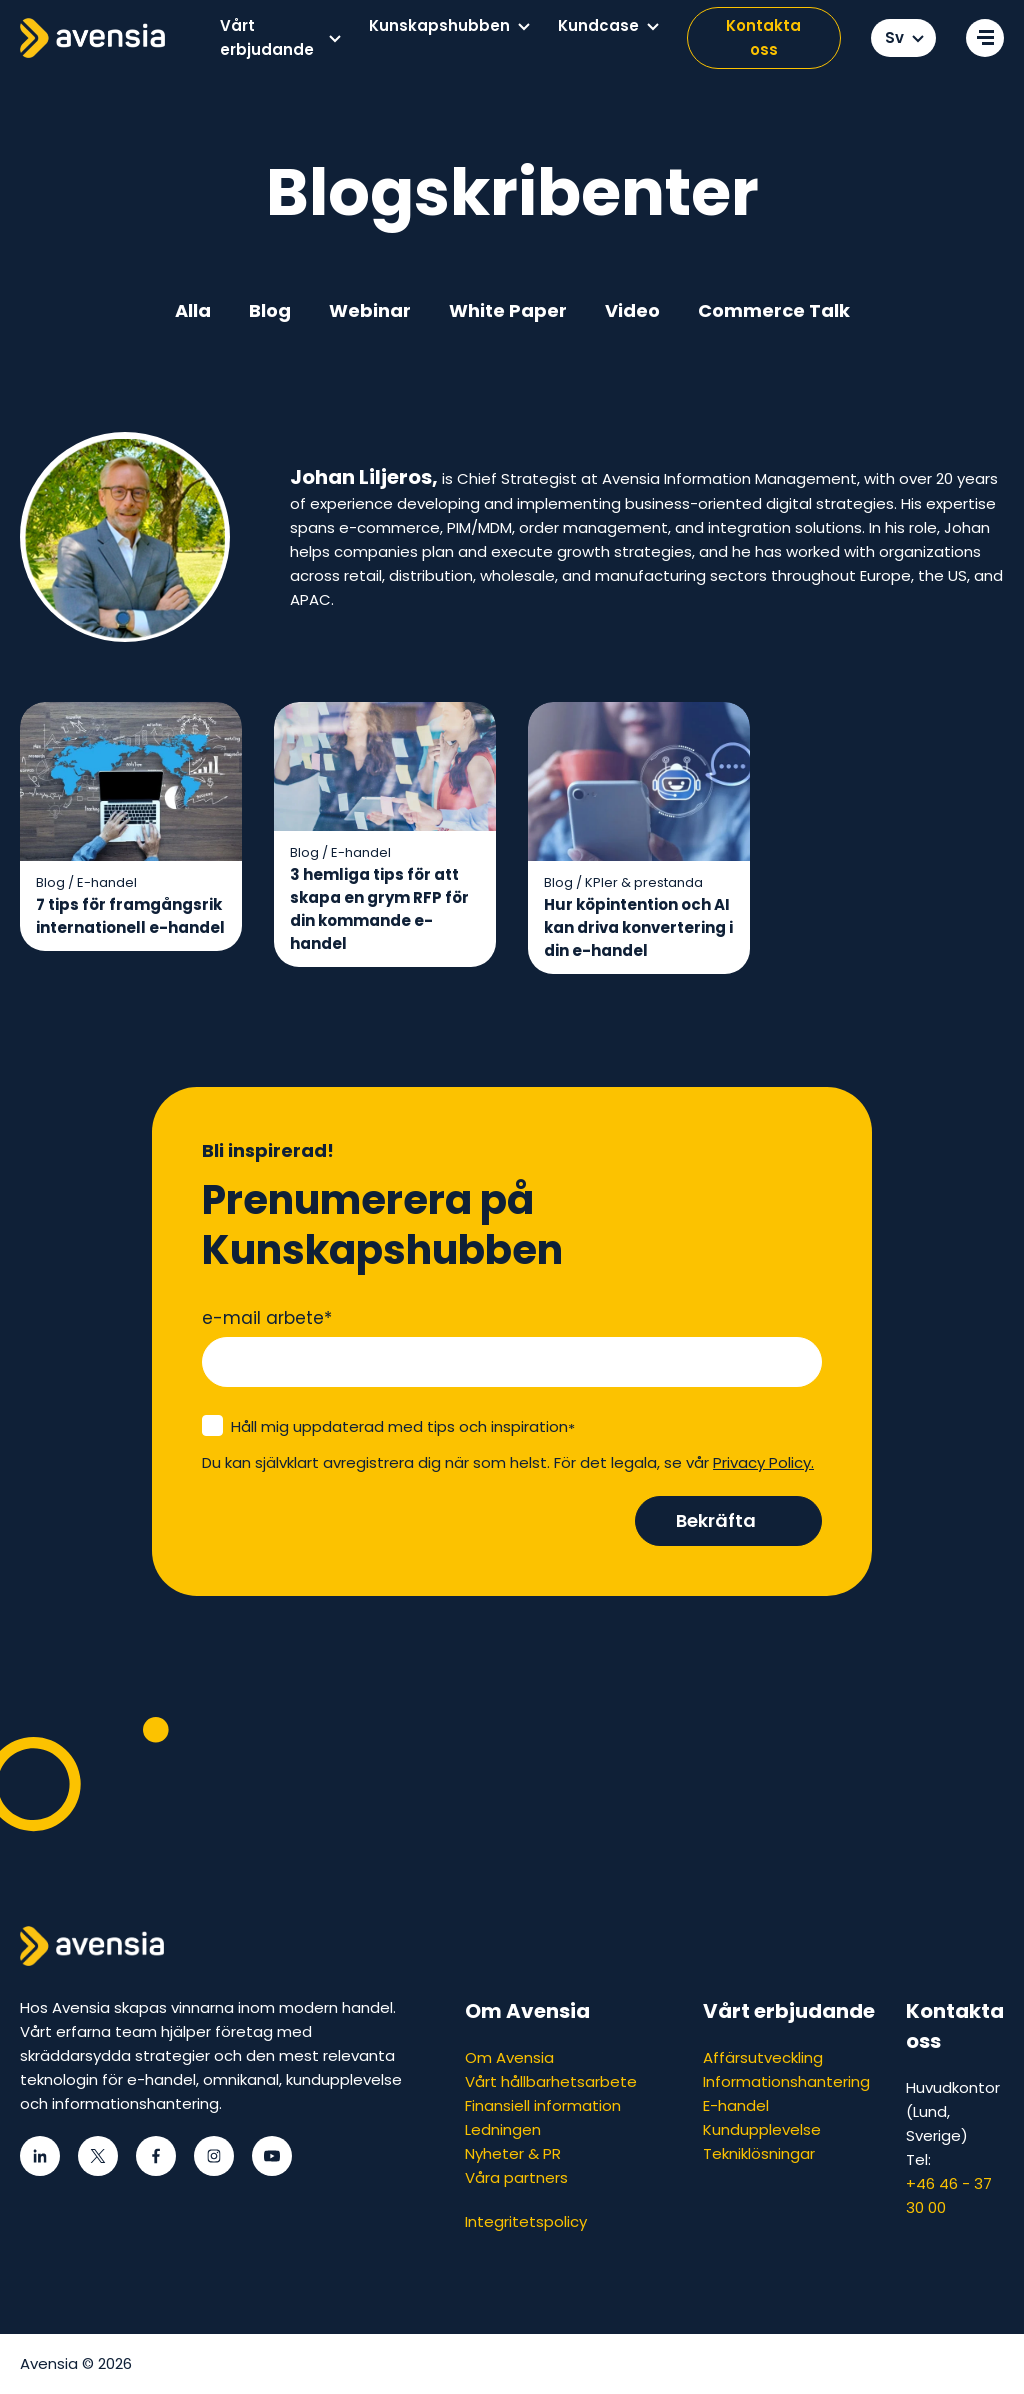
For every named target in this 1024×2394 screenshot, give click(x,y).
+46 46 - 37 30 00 (949, 2195)
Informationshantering (786, 2081)
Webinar (370, 310)
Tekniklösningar (759, 2153)
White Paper (508, 310)
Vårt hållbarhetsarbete (551, 2081)
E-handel (736, 2105)
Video (632, 310)
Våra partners (516, 2177)
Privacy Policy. (763, 1462)
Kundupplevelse (762, 2129)
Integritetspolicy (526, 2221)
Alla (193, 310)
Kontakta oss (763, 37)
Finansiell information (543, 2105)
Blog (270, 310)
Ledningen (503, 2129)
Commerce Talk (774, 310)
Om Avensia (509, 2057)
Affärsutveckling (763, 2057)
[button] (335, 39)
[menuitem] (279, 38)
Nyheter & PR (513, 2153)
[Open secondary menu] (985, 38)
